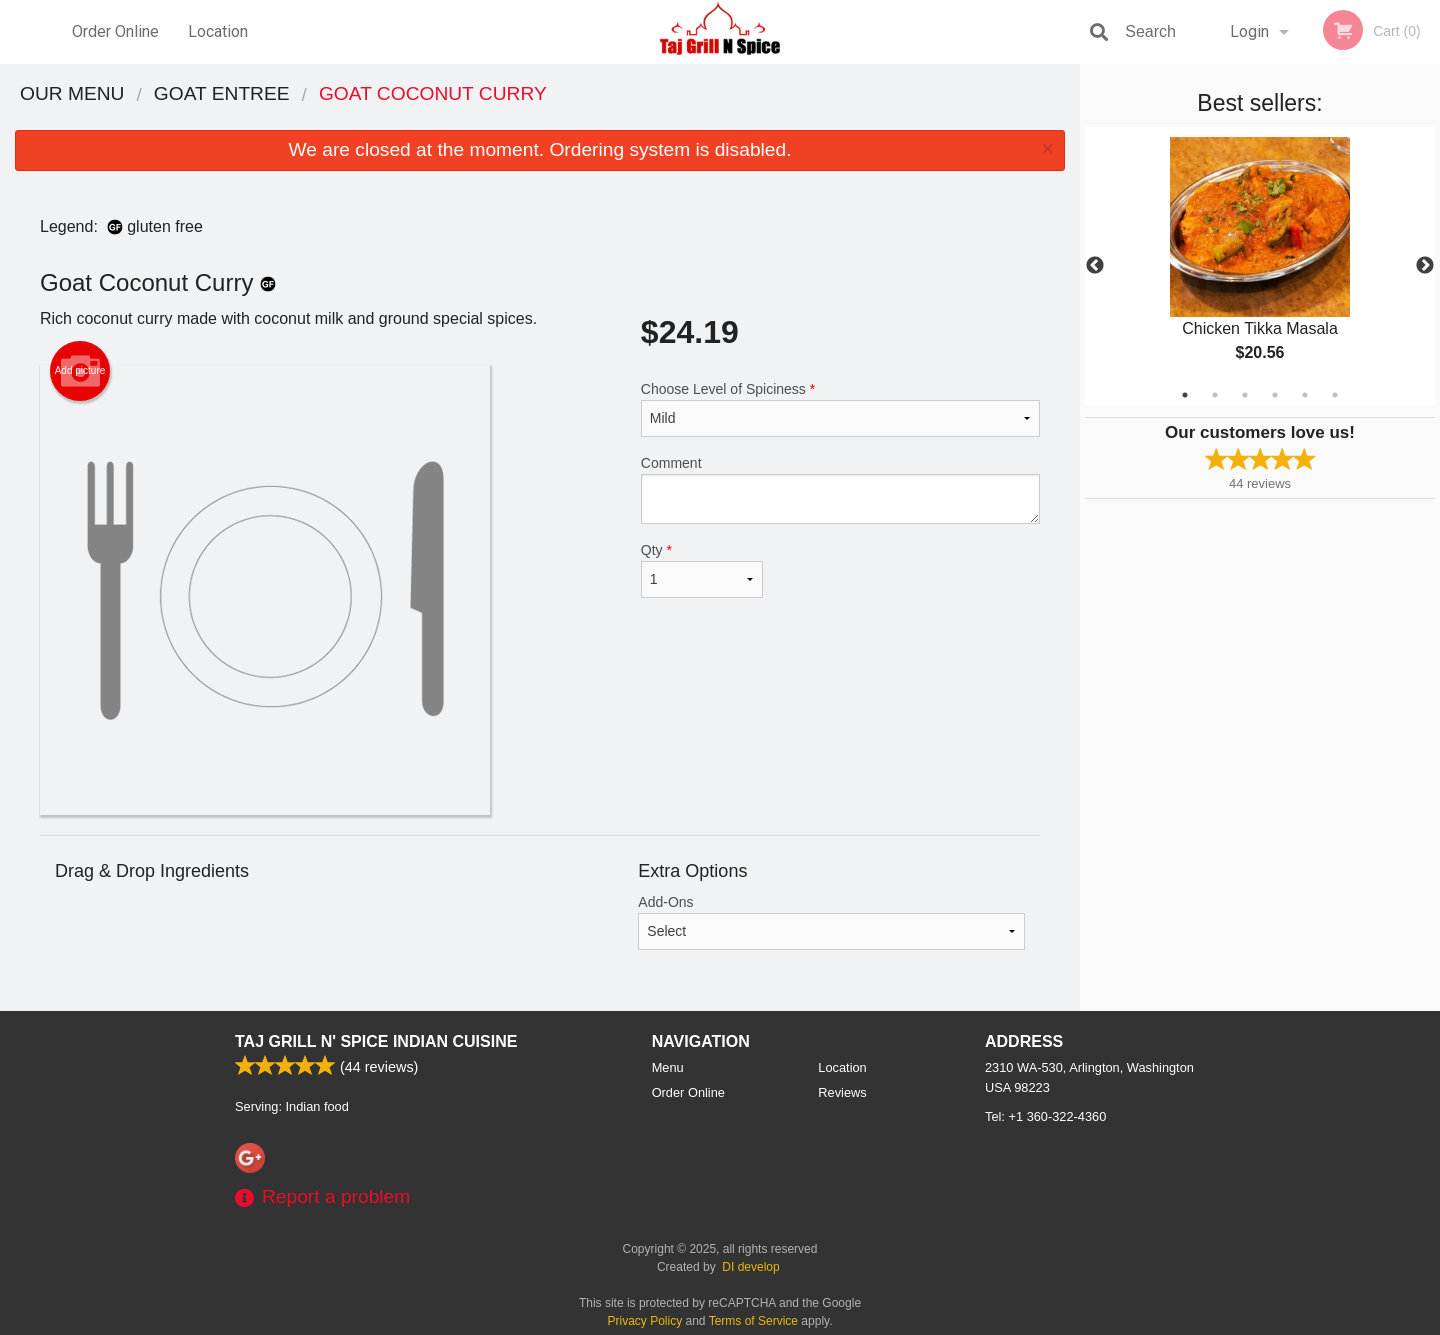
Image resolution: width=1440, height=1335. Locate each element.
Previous (1095, 266)
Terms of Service (753, 1321)
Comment (840, 489)
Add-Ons (831, 922)
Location (218, 31)
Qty (702, 570)
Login (1249, 31)
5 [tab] (1305, 395)
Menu (668, 1067)
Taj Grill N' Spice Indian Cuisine (376, 1041)
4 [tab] (1275, 395)
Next (1425, 266)
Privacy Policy (645, 1321)
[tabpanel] (1260, 266)
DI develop (750, 1267)
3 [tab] (1245, 395)
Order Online (115, 31)
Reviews (842, 1092)
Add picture (80, 371)
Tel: (1045, 1116)
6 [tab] (1335, 395)
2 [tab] (1215, 395)
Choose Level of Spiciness (840, 409)
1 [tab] (1185, 395)
